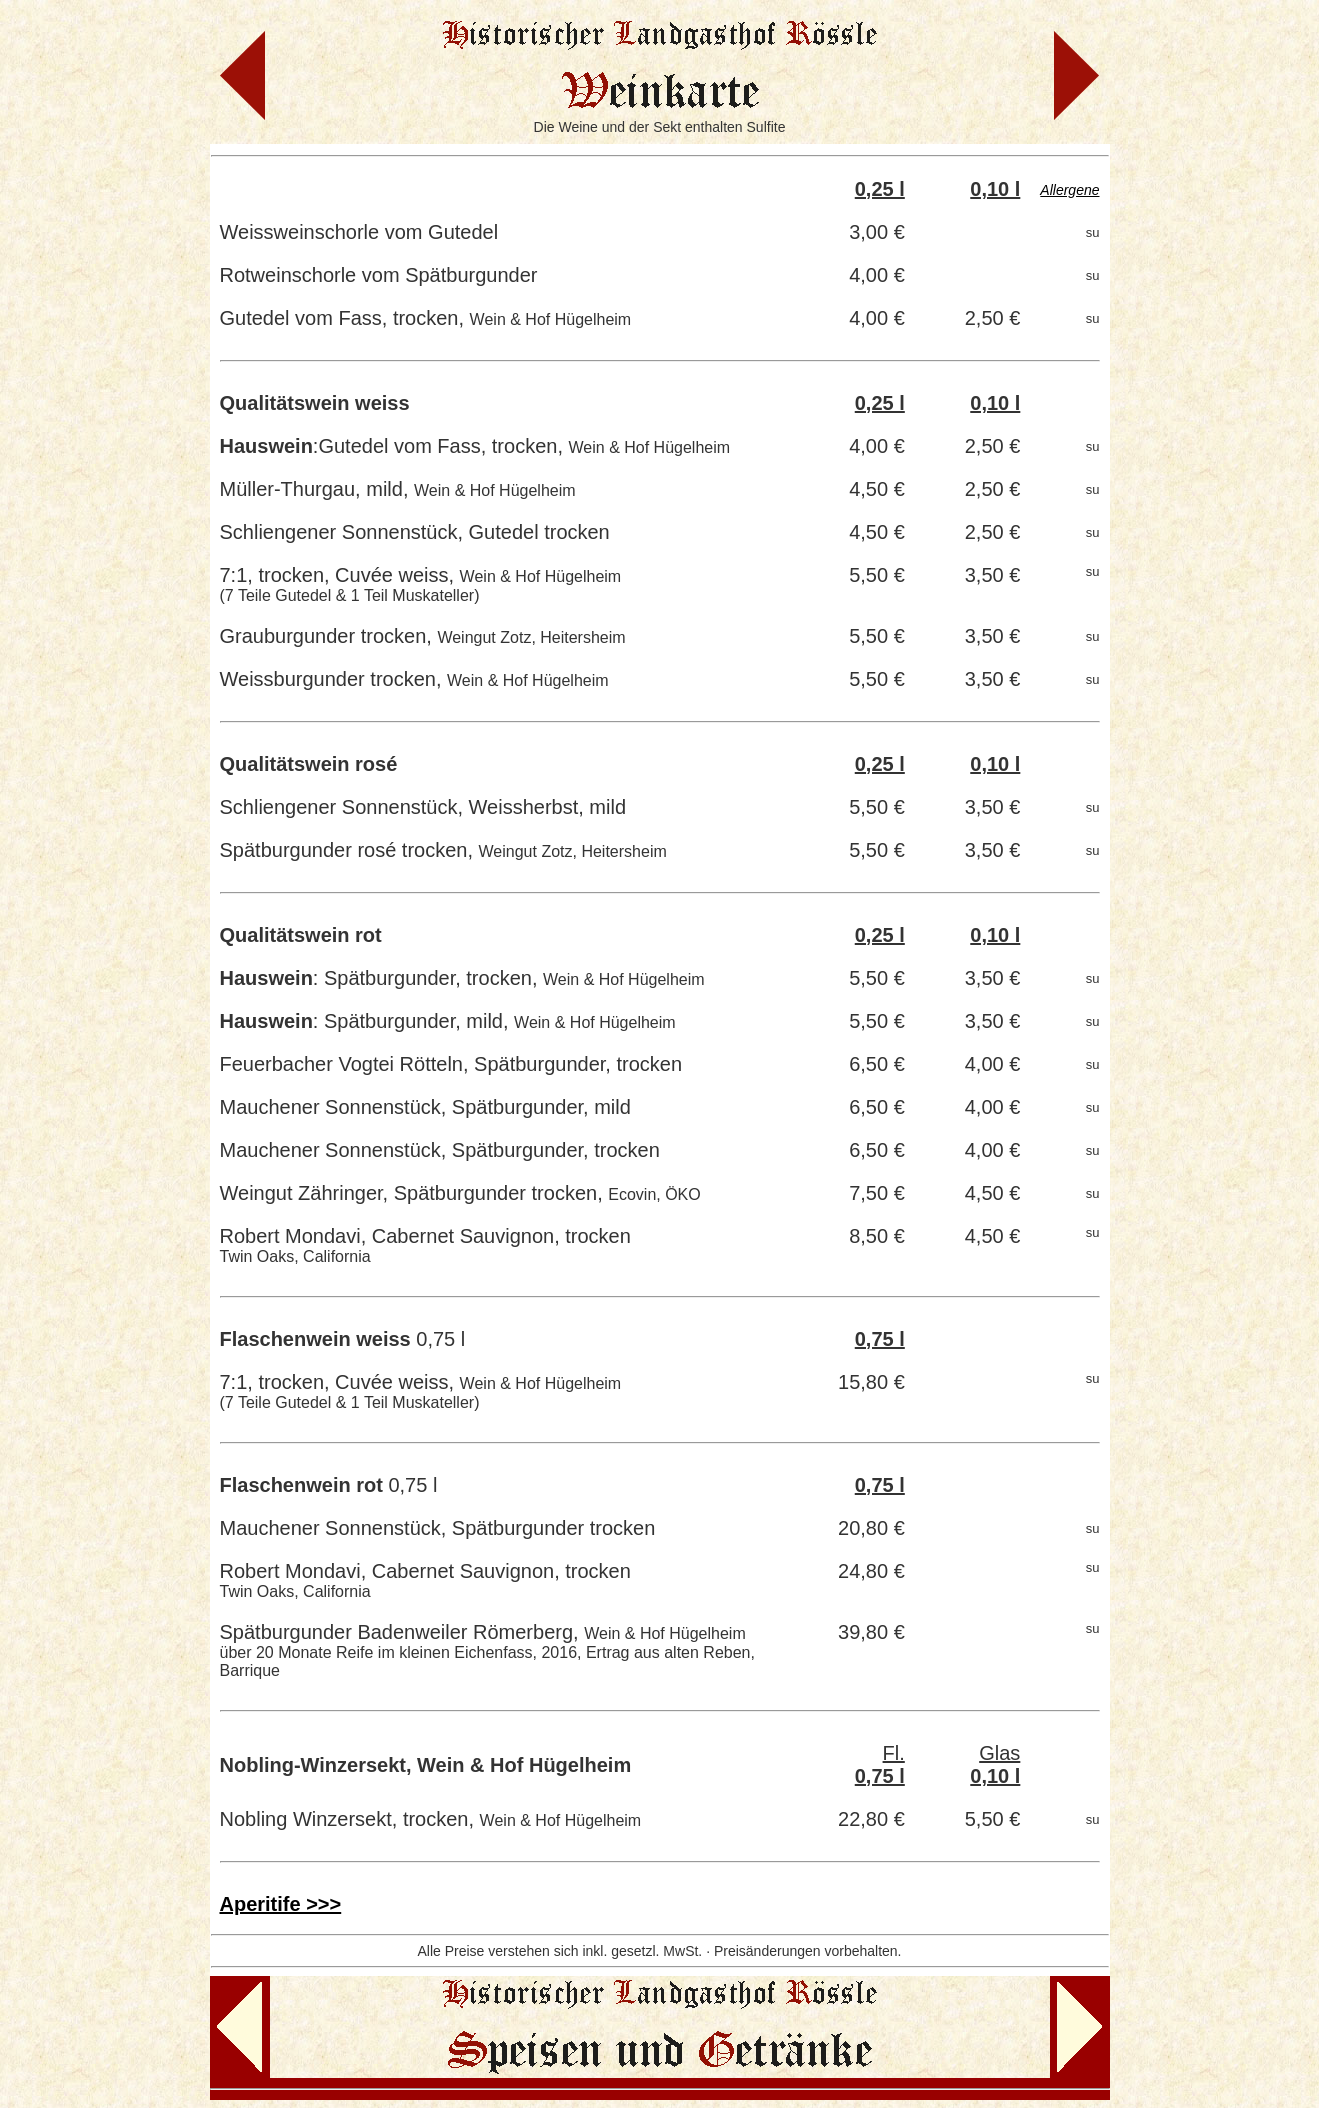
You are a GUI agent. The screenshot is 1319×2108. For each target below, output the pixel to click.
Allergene (1069, 190)
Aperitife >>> (281, 1904)
